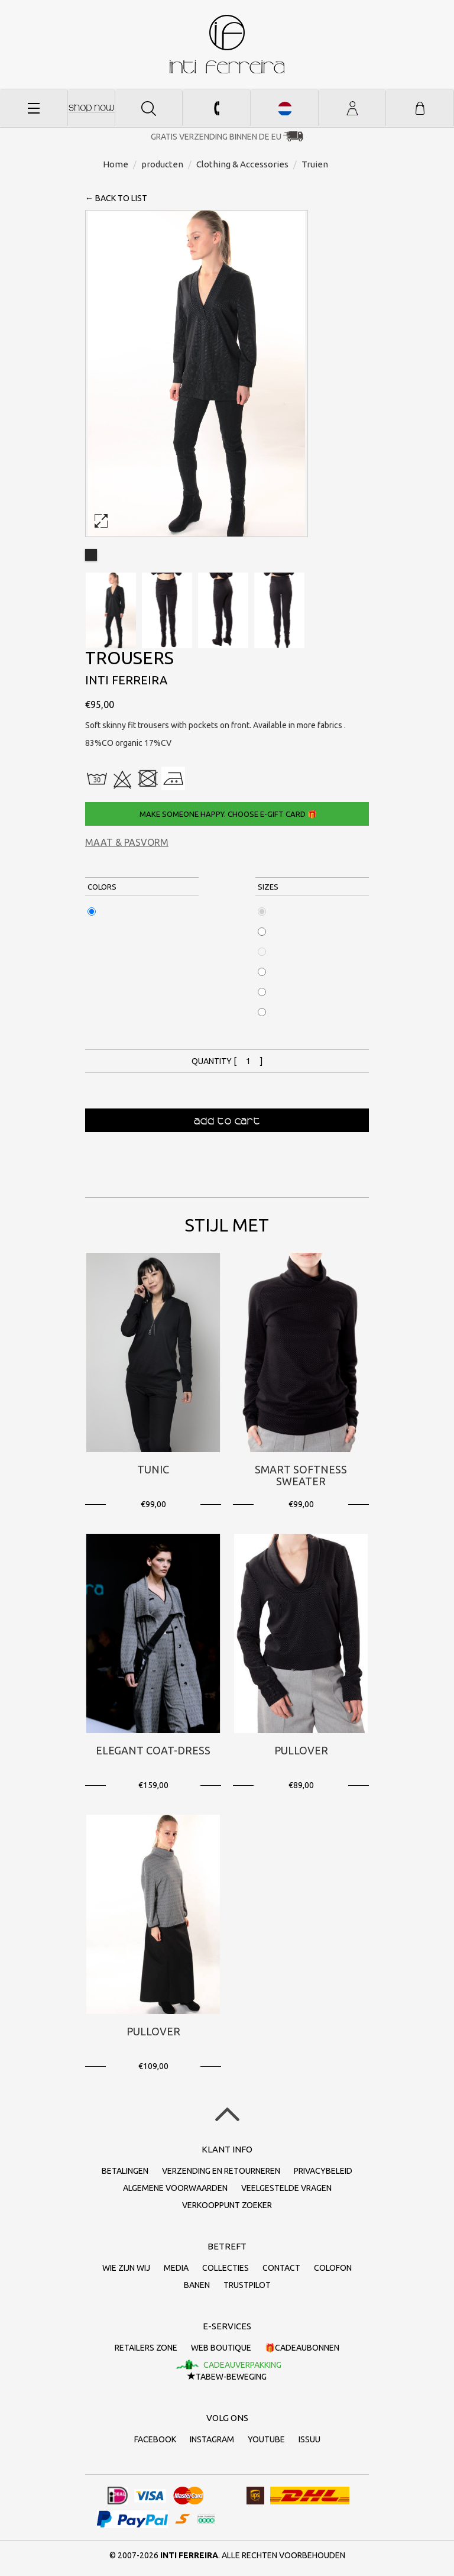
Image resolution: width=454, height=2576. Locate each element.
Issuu (309, 2439)
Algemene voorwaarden (175, 2188)
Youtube (266, 2439)
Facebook (155, 2439)
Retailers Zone (146, 2347)
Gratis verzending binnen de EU (216, 136)
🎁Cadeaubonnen (302, 2347)
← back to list (116, 198)
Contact (281, 2268)
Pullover (301, 1750)
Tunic (153, 1469)
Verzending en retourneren (221, 2171)
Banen (197, 2285)
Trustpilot (247, 2285)
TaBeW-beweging (227, 2376)
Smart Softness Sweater (301, 1475)
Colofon (333, 2268)
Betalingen (125, 2171)
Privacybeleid (323, 2171)
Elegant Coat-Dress (153, 1750)
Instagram (212, 2439)
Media (176, 2268)
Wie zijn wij (126, 2268)
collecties (225, 2268)
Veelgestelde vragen (286, 2188)
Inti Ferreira (227, 44)
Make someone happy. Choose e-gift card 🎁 (227, 814)
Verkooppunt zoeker (227, 2205)
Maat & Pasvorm (126, 842)
